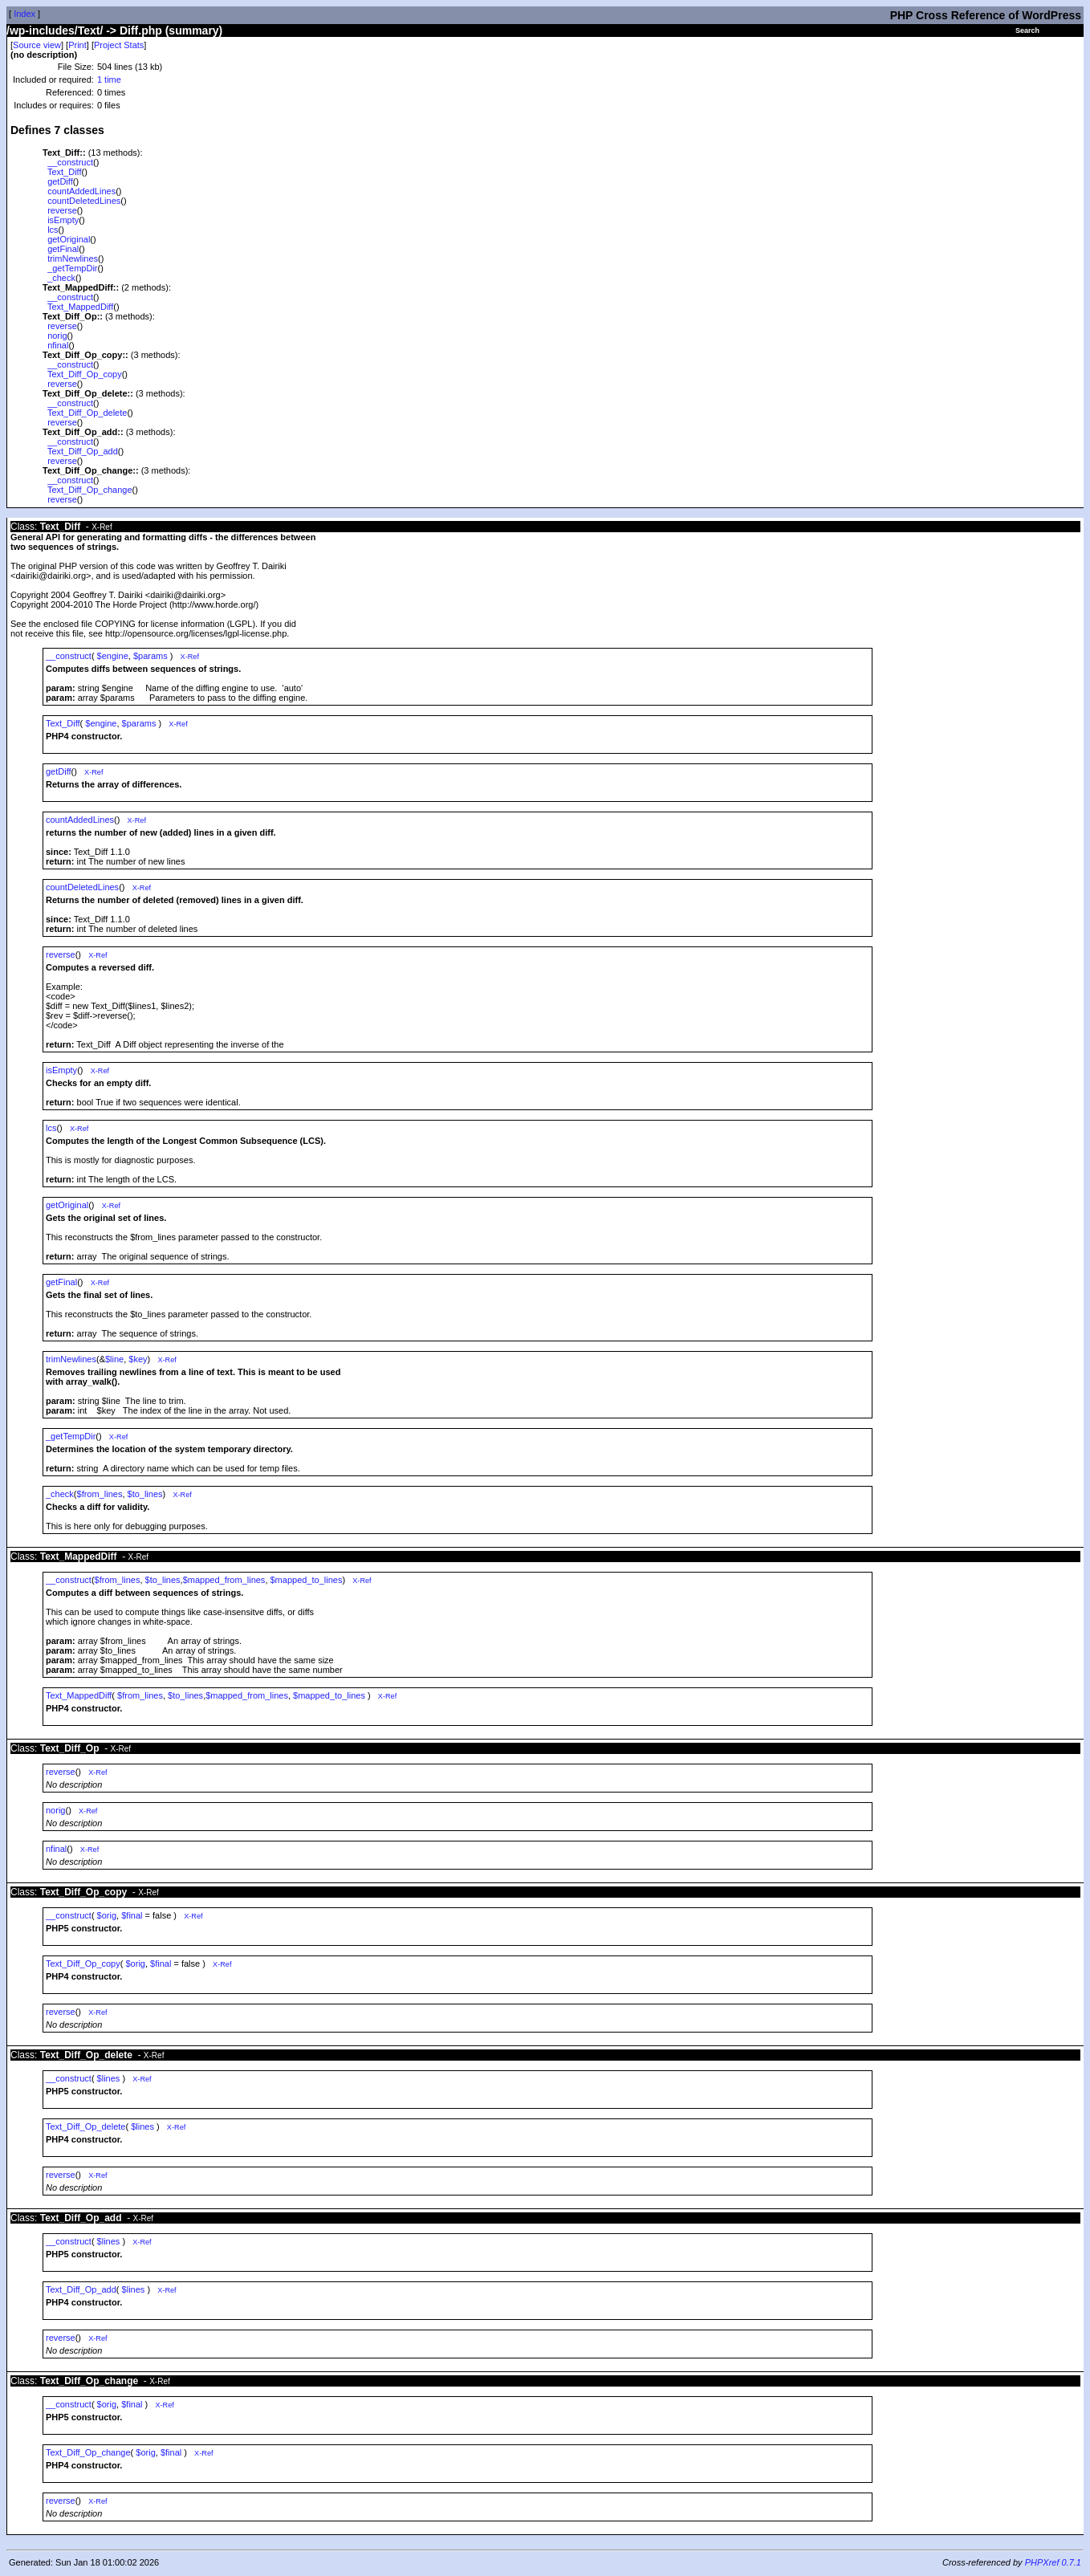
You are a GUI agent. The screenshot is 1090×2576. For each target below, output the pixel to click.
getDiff (60, 181)
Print (77, 45)
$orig (106, 1915)
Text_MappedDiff (80, 306)
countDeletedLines (83, 201)
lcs (52, 229)
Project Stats (119, 45)
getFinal (63, 249)
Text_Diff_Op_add (82, 451)
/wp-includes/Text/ (54, 30)
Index (24, 13)
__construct (70, 162)
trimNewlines (72, 258)
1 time (109, 79)
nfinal (57, 345)
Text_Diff (64, 172)
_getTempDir (72, 268)
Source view (37, 45)
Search (1027, 30)
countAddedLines (81, 191)
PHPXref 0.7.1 (1053, 2562)
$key (137, 1359)
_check (61, 278)
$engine (112, 656)
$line (114, 1359)
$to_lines (145, 1494)
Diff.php (141, 30)
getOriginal (68, 239)
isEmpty (63, 220)
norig (57, 335)
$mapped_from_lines (224, 1580)
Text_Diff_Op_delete (87, 412)
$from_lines (100, 1494)
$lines (108, 2078)
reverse (62, 210)
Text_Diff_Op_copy (84, 374)
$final (131, 1915)
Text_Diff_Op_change (89, 489)
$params (150, 656)
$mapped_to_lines (306, 1580)
